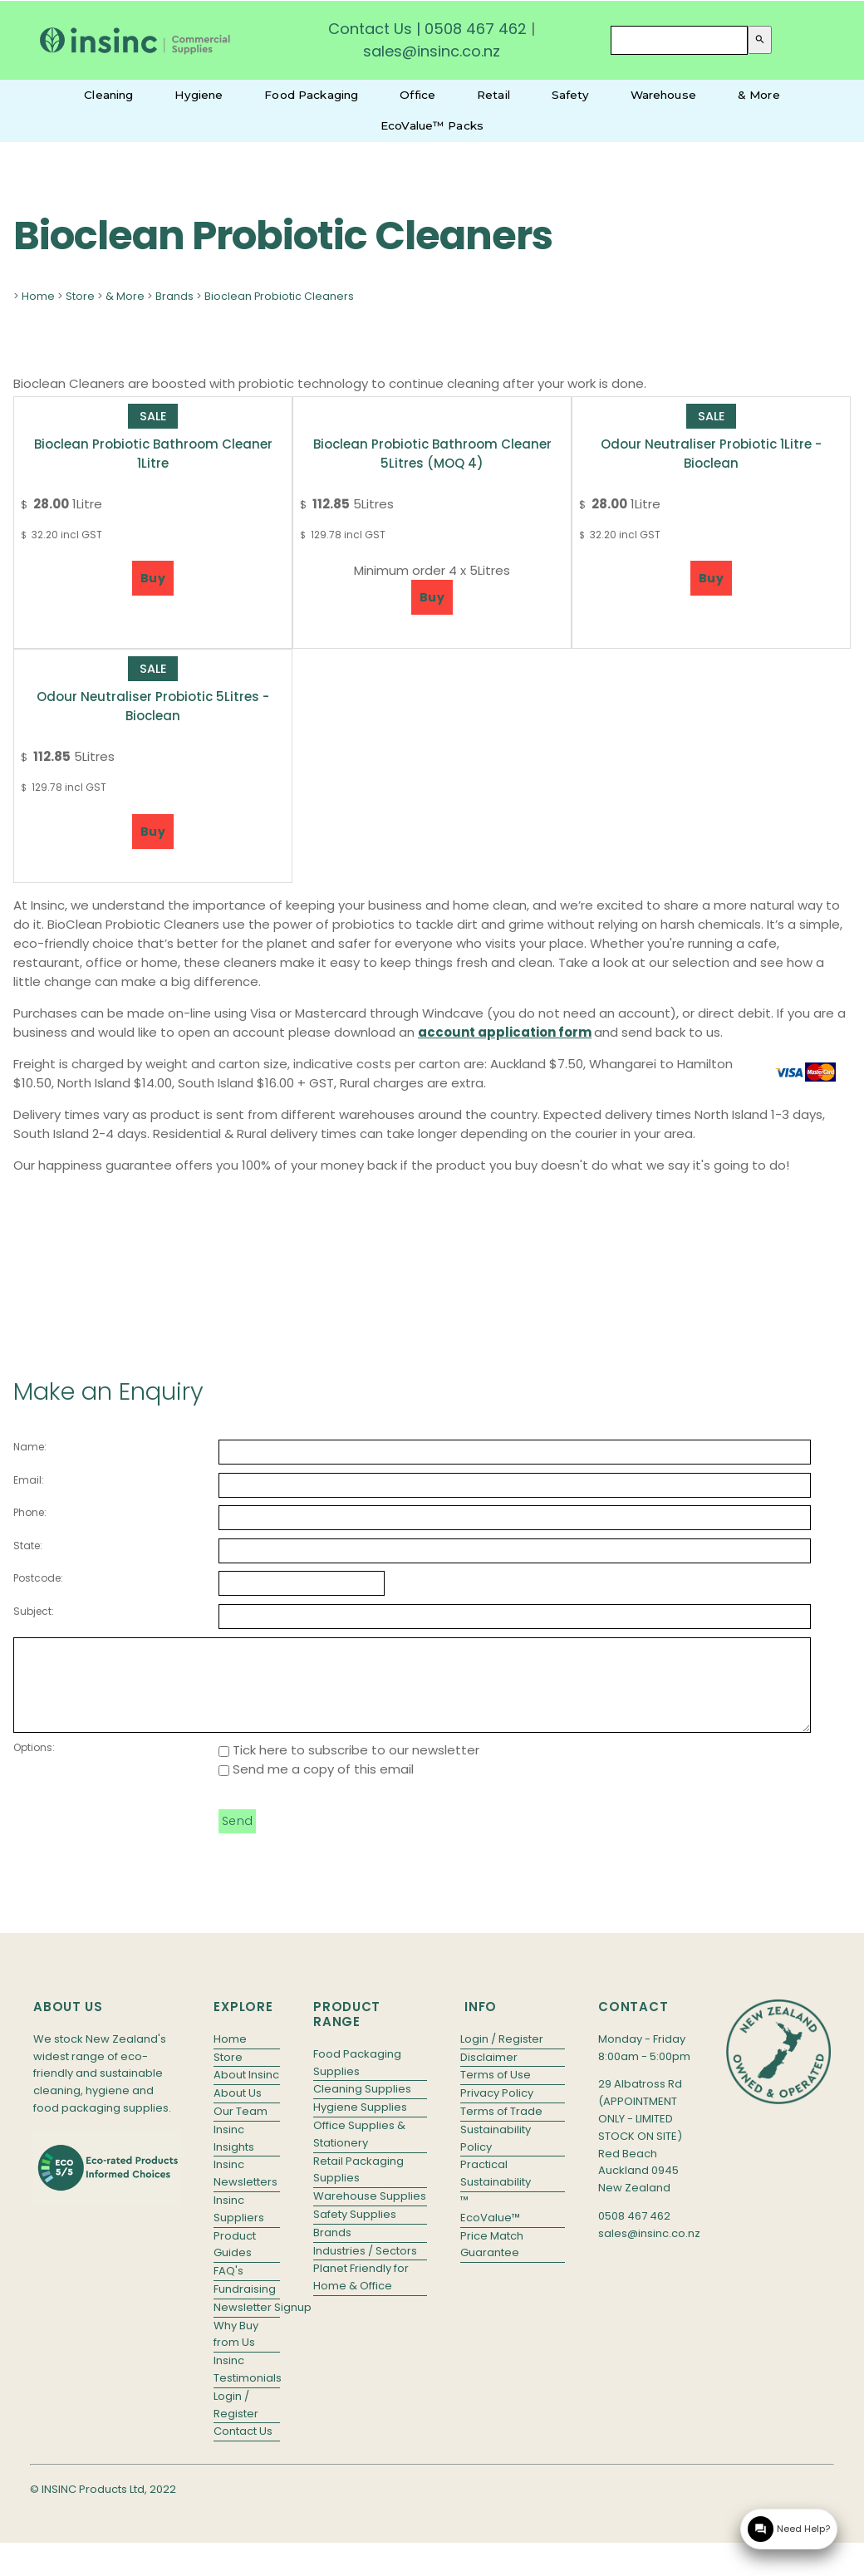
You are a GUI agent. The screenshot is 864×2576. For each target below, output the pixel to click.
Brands (174, 296)
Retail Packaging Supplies (358, 2187)
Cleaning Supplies (362, 2106)
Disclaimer (489, 2075)
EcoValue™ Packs (432, 125)
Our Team (241, 2129)
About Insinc (246, 2092)
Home (38, 296)
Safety (570, 94)
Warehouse (663, 94)
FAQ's (228, 2288)
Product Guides (235, 2262)
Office (417, 94)
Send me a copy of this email (316, 1786)
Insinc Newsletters (245, 2190)
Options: (34, 1765)
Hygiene (198, 94)
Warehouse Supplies (369, 2213)
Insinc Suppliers (239, 2226)
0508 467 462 (476, 28)
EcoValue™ (490, 2235)
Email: (28, 1480)
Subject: (33, 1611)
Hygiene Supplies (360, 2124)
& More (759, 94)
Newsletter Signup (247, 2325)
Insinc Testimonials (247, 2386)
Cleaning (108, 94)
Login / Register (236, 2422)
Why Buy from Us (236, 2351)
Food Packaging (311, 94)
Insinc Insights (234, 2155)
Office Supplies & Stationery (359, 2151)
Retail (493, 94)
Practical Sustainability (495, 2190)
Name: (30, 1447)
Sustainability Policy (495, 2155)
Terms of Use (495, 2092)
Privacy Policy (496, 2110)
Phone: (30, 1512)
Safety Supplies (354, 2232)
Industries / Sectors (365, 2268)
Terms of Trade (501, 2129)
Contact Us (370, 28)
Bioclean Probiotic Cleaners (279, 296)
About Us (238, 2110)
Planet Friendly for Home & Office (361, 2294)
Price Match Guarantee (491, 2262)
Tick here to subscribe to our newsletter (348, 1767)
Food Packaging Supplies (357, 2080)
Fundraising (245, 2306)
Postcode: (38, 1578)
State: (27, 1545)
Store (80, 296)
